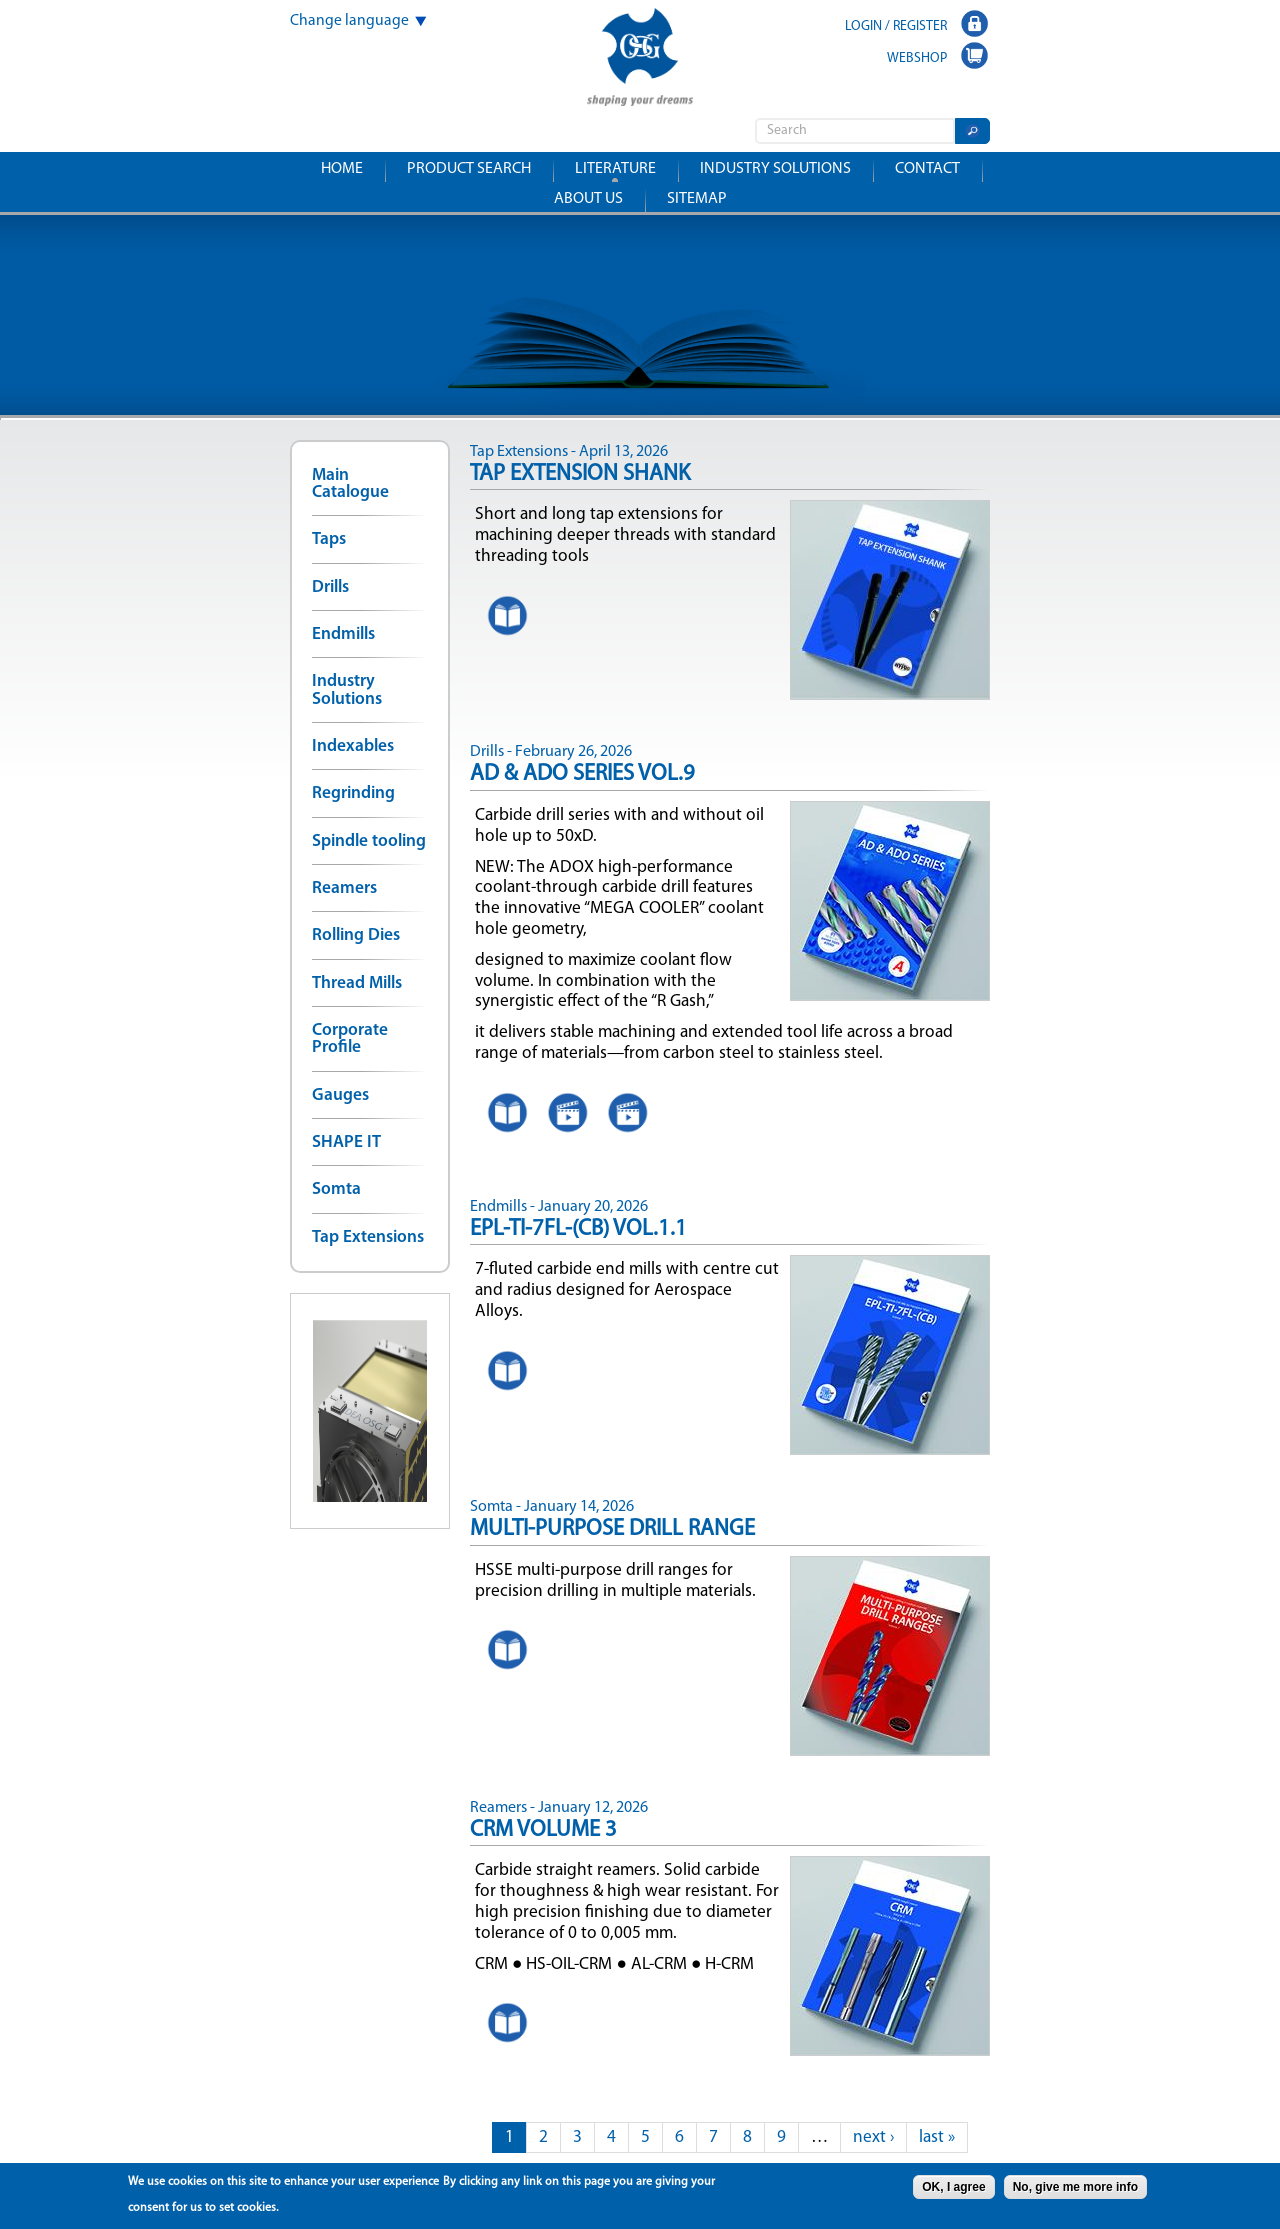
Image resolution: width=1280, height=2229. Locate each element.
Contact (927, 169)
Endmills (343, 634)
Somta (336, 1189)
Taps (329, 539)
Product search (469, 169)
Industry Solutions (347, 690)
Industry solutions (775, 169)
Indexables (353, 746)
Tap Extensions (368, 1237)
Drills (330, 587)
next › (873, 2137)
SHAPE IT (346, 1142)
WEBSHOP (917, 58)
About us (588, 199)
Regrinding (353, 793)
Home (342, 169)
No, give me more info (1075, 2187)
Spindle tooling (369, 841)
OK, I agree (953, 2187)
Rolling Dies (356, 935)
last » (937, 2137)
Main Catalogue (350, 484)
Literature (615, 169)
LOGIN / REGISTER (896, 26)
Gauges (340, 1095)
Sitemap (697, 199)
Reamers (344, 888)
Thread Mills (357, 983)
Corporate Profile (350, 1039)
